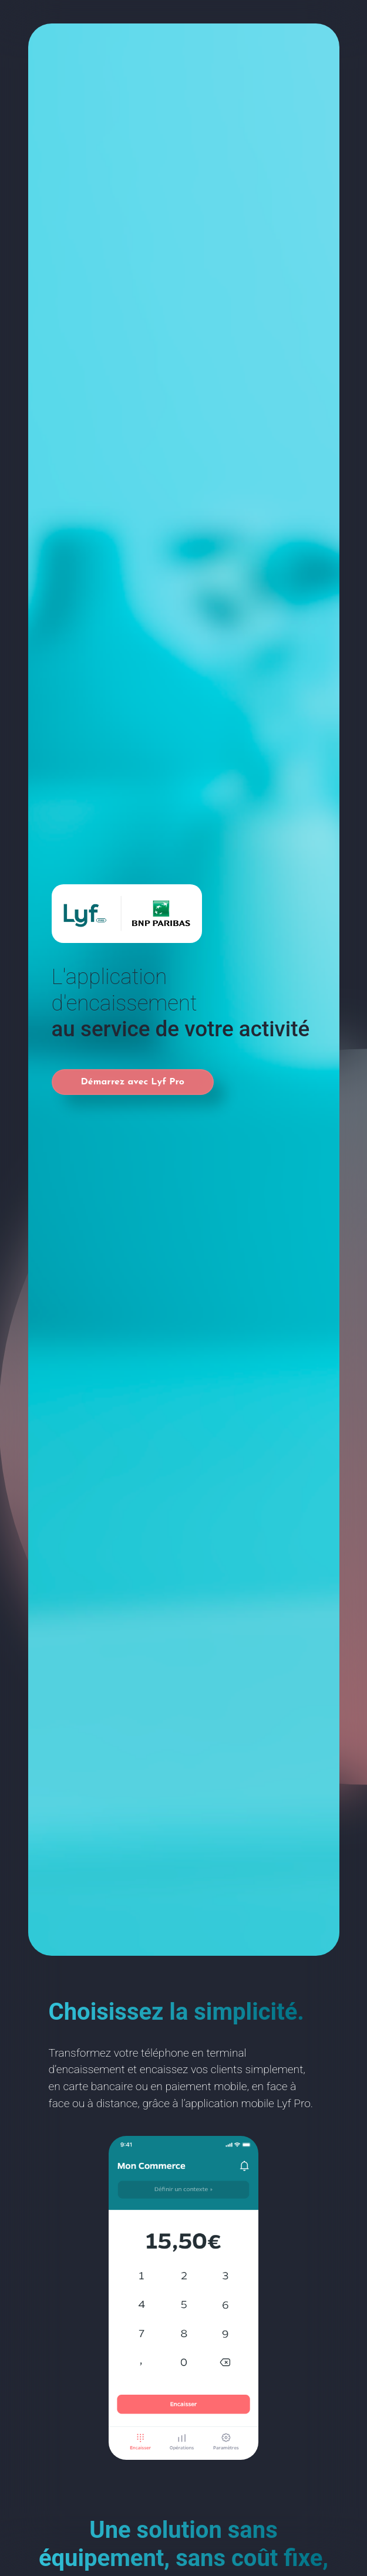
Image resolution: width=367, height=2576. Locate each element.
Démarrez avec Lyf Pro (132, 1082)
